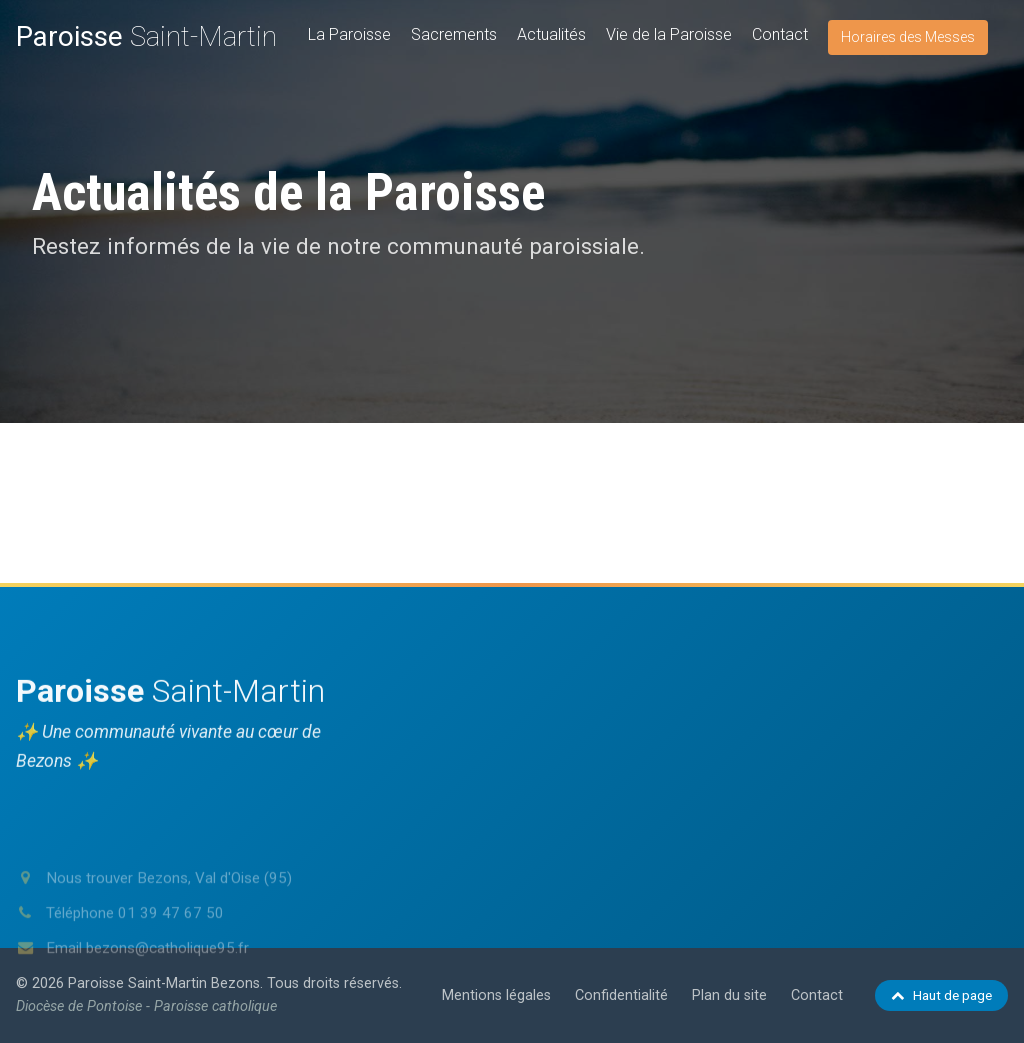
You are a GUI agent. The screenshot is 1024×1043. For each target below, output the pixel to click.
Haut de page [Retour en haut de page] (941, 995)
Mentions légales (496, 995)
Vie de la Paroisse (669, 34)
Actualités (551, 34)
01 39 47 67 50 (171, 949)
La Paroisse (349, 34)
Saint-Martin (146, 36)
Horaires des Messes (908, 37)
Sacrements (454, 34)
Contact (780, 34)
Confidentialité (621, 995)
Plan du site (729, 995)
